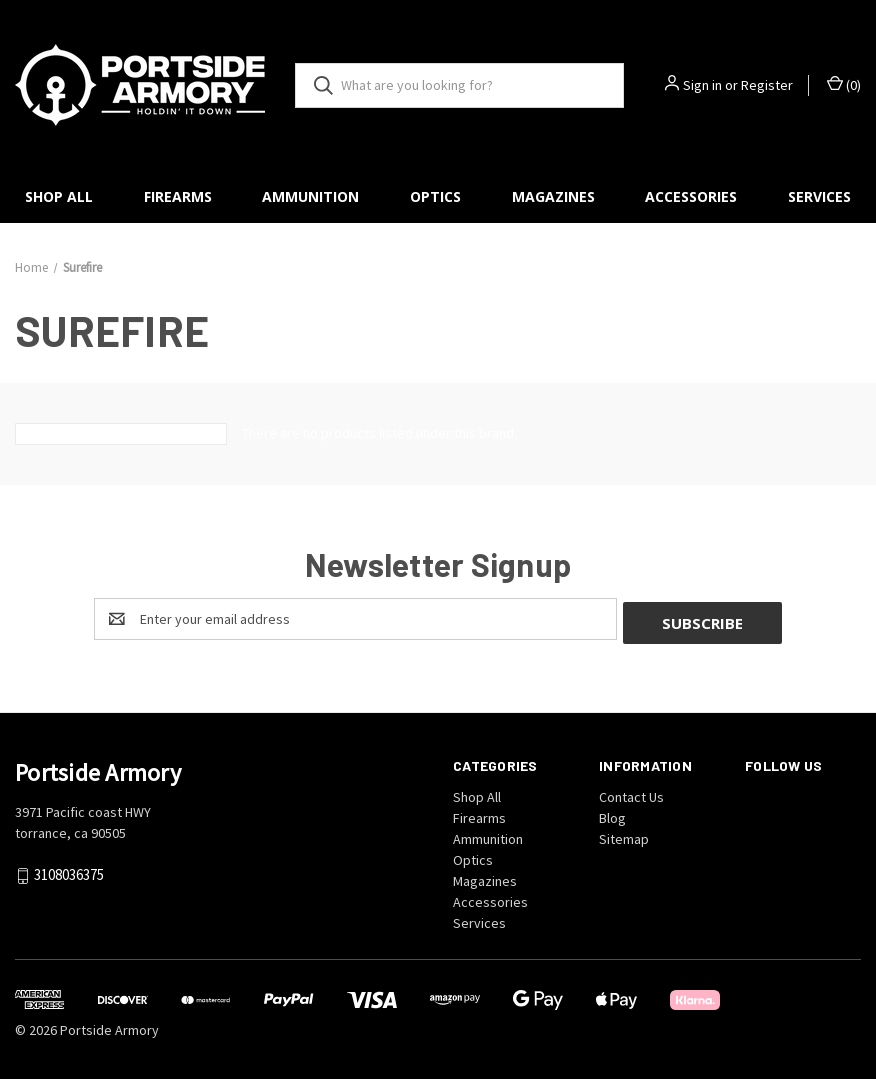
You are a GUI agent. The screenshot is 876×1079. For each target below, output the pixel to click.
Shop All (59, 196)
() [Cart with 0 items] (844, 84)
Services (479, 919)
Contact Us (631, 793)
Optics (435, 196)
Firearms (178, 196)
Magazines (553, 196)
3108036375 (69, 871)
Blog (612, 814)
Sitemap (624, 835)
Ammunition (310, 196)
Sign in (702, 85)
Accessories (691, 196)
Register (767, 85)
